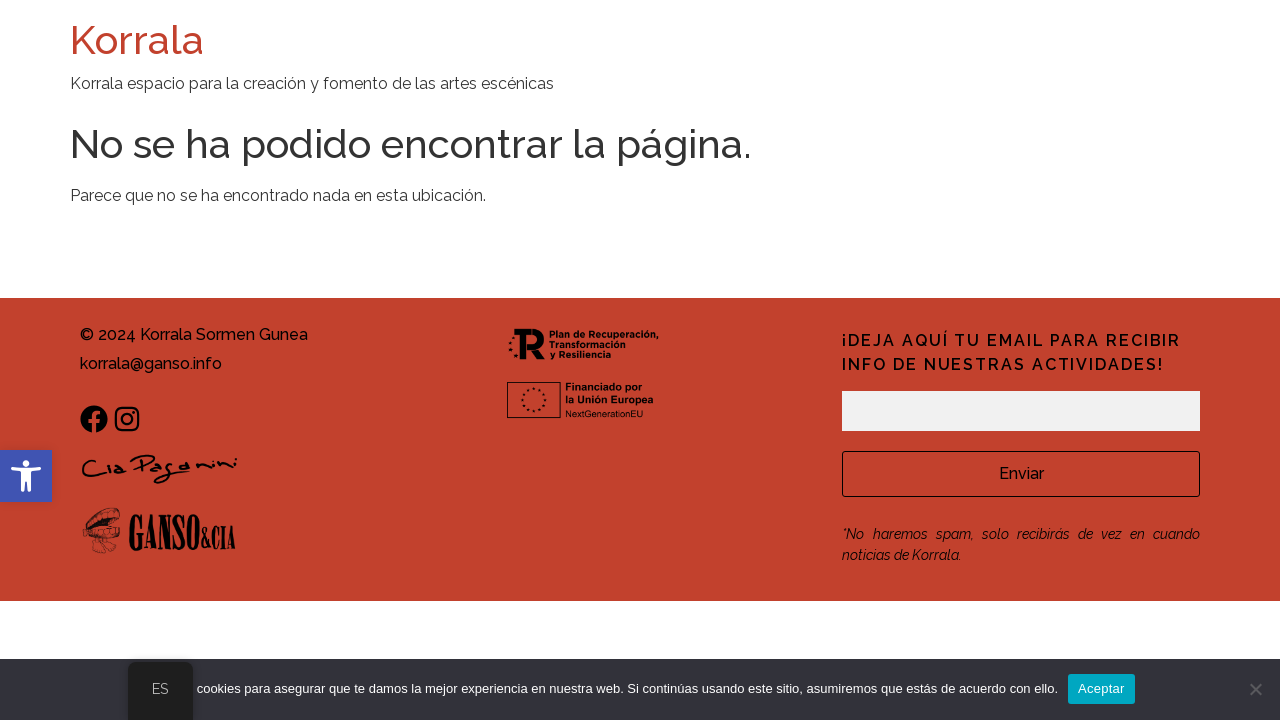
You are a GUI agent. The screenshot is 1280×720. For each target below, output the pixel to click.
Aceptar (1101, 688)
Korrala (137, 39)
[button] (26, 476)
